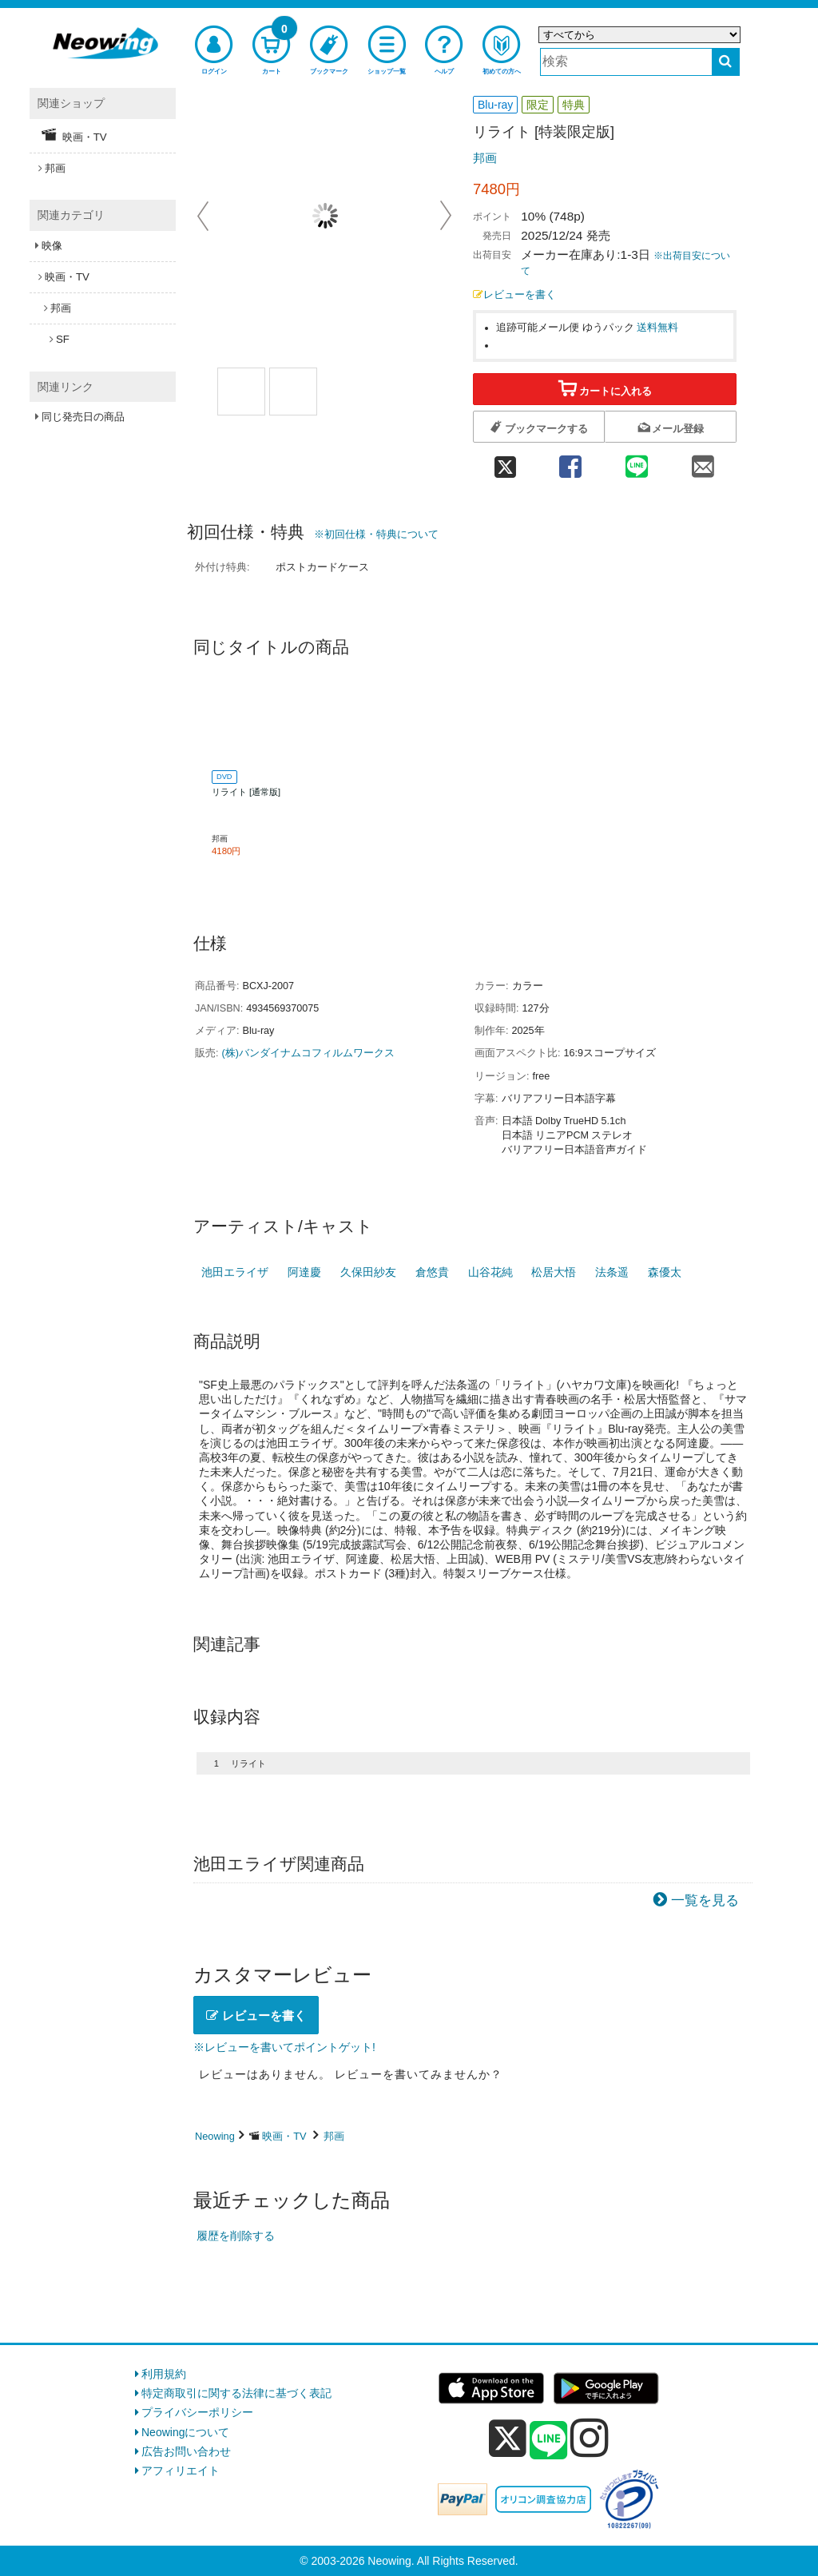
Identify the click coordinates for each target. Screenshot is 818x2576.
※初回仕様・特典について (376, 534)
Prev (204, 216)
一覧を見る (705, 1900)
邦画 (485, 158)
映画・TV (284, 2136)
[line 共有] (637, 462)
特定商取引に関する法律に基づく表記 (236, 2393)
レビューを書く (514, 294)
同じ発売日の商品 (83, 417)
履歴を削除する (236, 2235)
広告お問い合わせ (186, 2451)
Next (446, 216)
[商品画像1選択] (241, 391)
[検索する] (726, 62)
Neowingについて (185, 2432)
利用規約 (163, 2373)
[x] (507, 2438)
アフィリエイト (180, 2470)
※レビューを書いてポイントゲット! (284, 2047)
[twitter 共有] (505, 462)
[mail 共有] (703, 462)
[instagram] (589, 2437)
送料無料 (657, 327)
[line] (549, 2441)
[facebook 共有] (570, 462)
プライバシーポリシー (197, 2412)
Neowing (215, 2136)
